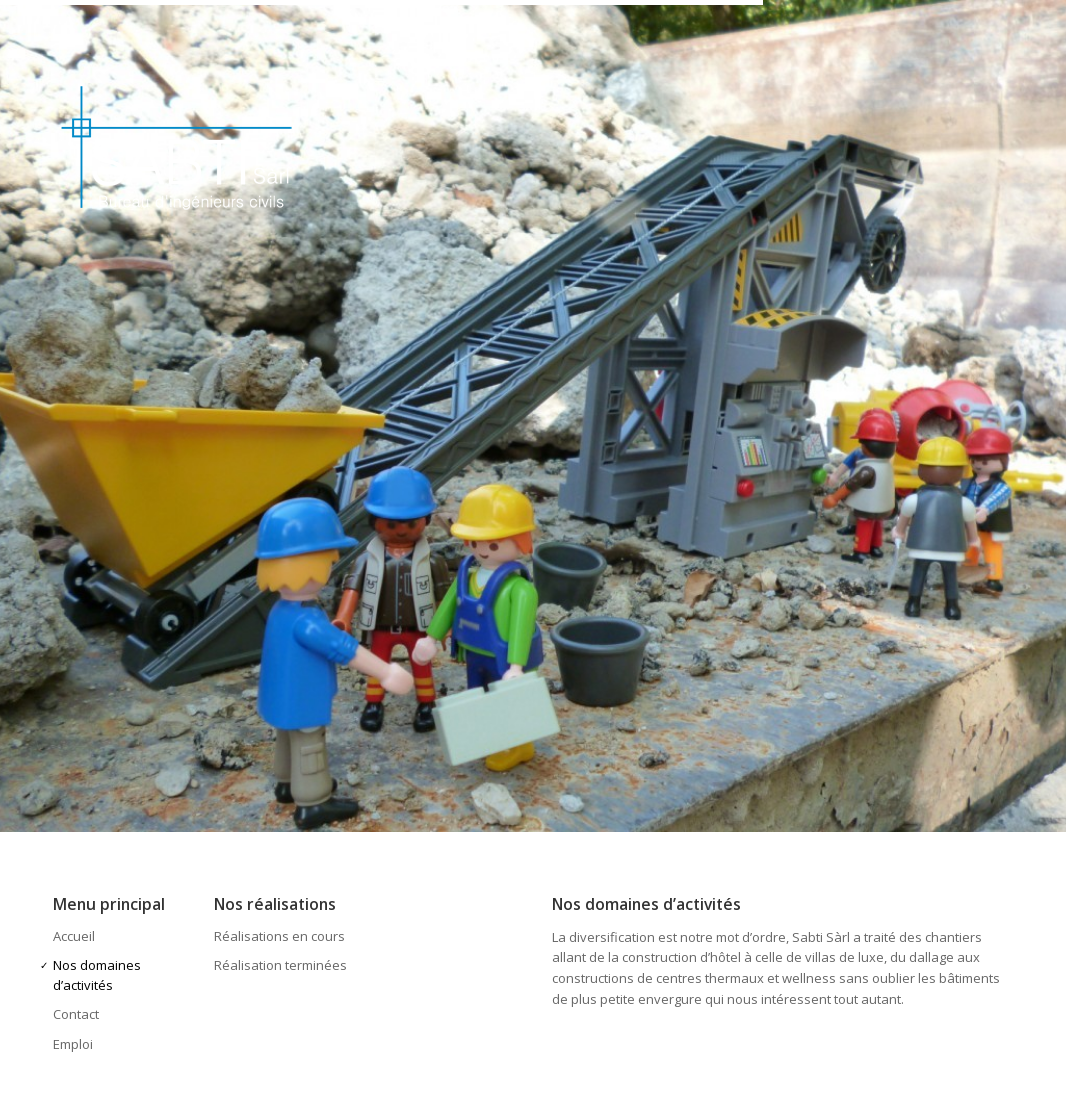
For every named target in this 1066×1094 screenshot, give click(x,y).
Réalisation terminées (280, 965)
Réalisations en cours (279, 936)
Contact (76, 1014)
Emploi (73, 1044)
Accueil (74, 936)
